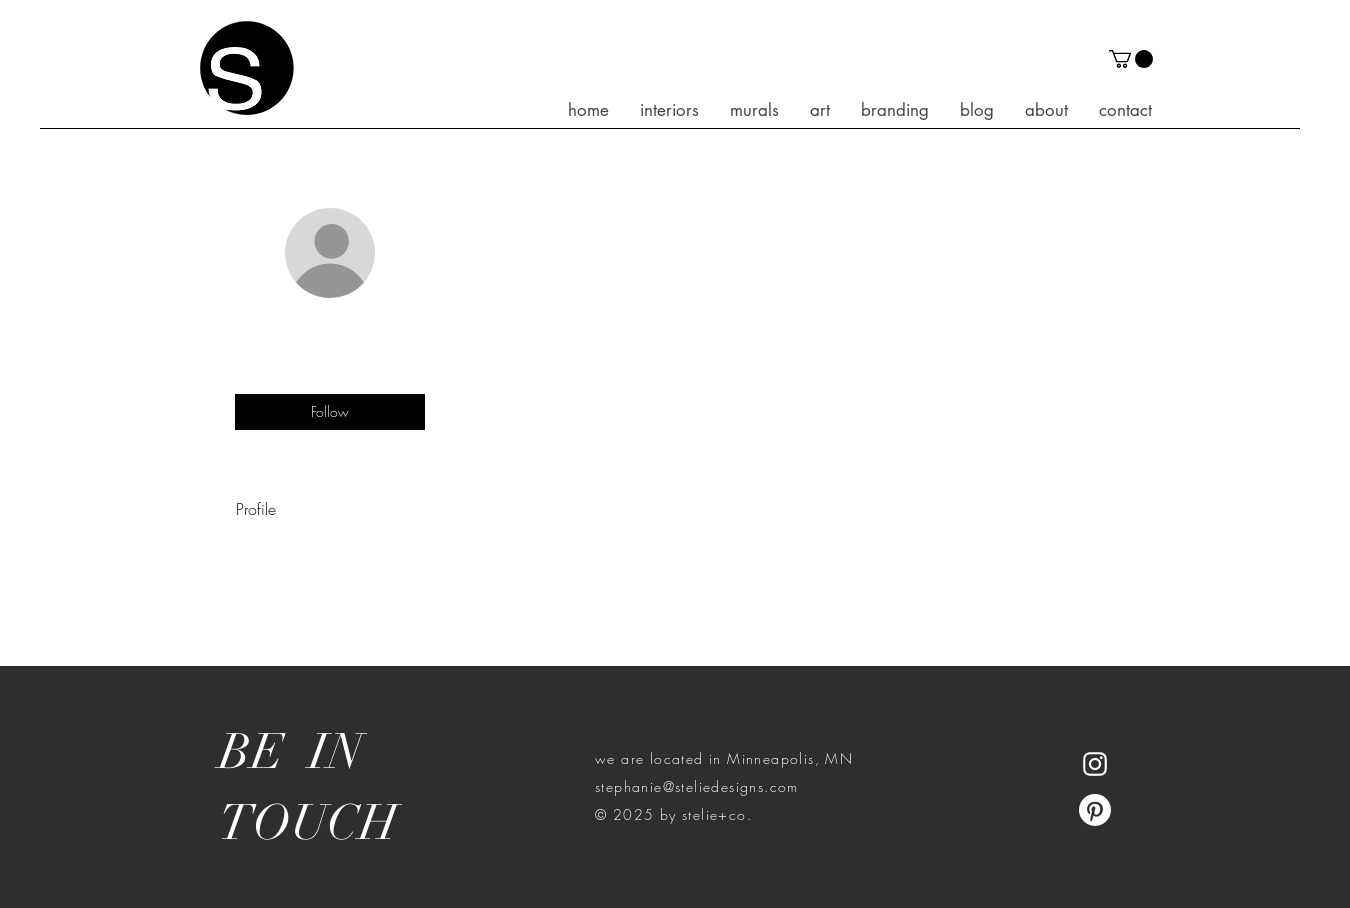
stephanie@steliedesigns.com (697, 786)
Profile (256, 509)
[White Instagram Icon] (1095, 764)
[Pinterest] (1095, 810)
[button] (1131, 59)
